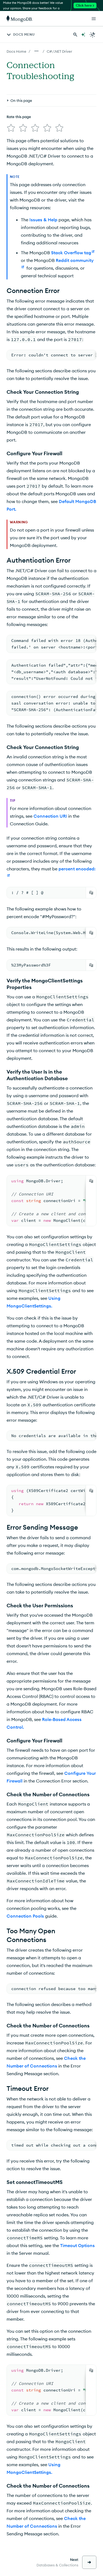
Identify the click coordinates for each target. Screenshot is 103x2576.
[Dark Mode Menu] (92, 34)
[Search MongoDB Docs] (75, 34)
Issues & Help (43, 219)
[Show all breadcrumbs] (36, 51)
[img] (11, 128)
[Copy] (91, 892)
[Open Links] (93, 18)
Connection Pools (25, 1916)
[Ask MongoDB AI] (83, 34)
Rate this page (19, 116)
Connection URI (50, 816)
